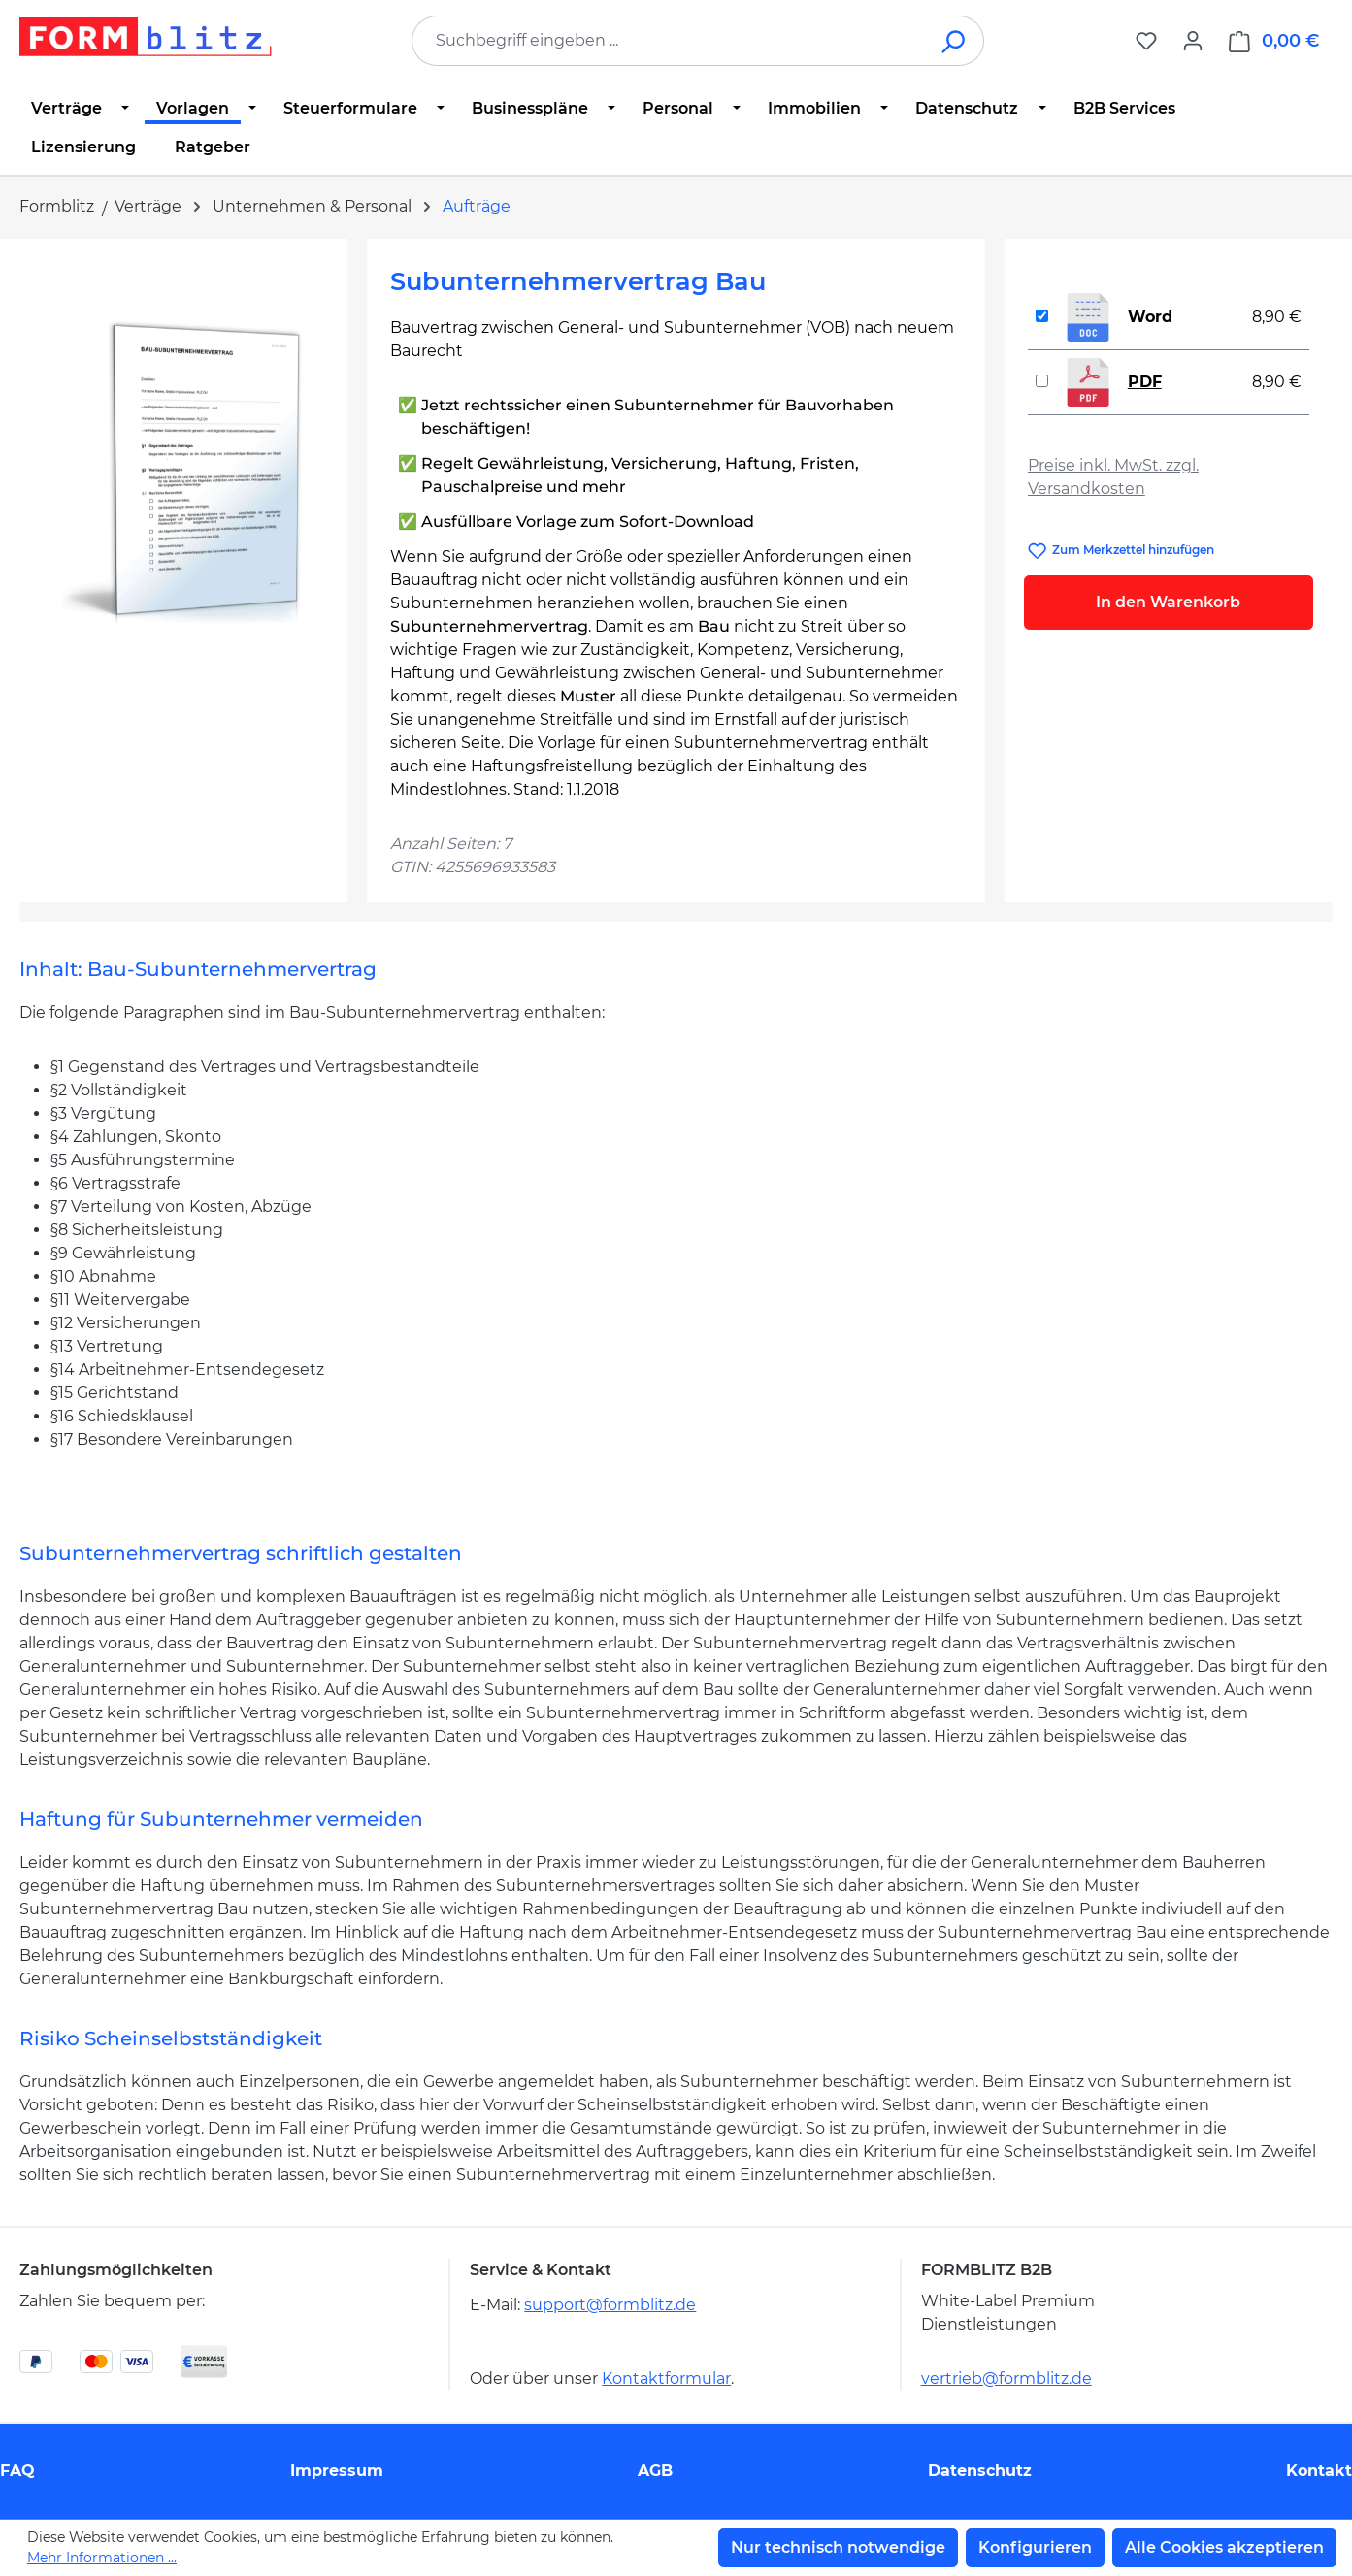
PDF (1145, 382)
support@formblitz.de (610, 2305)
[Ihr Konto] (1193, 40)
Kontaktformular (666, 2378)
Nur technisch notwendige (838, 2547)
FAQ (17, 2471)
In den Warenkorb (1168, 602)
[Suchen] (954, 41)
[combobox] (669, 41)
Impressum (336, 2471)
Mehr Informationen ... (102, 2557)
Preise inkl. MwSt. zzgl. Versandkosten (1113, 477)
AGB (655, 2471)
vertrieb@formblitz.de (1006, 2378)
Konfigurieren (1035, 2547)
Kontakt (1319, 2471)
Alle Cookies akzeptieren (1224, 2547)
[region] (183, 470)
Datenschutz (980, 2471)
